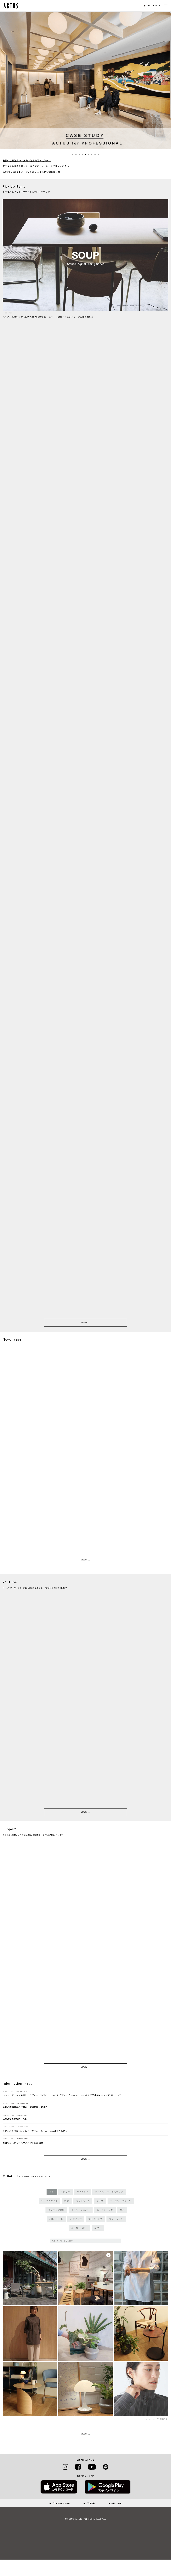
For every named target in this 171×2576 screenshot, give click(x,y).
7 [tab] (91, 154)
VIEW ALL (85, 1322)
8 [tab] (95, 154)
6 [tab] (88, 154)
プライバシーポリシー (61, 2503)
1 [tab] (72, 154)
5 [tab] (85, 154)
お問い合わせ (116, 2503)
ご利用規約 (90, 2503)
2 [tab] (76, 154)
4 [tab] (82, 154)
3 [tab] (79, 154)
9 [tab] (98, 154)
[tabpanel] (85, 80)
